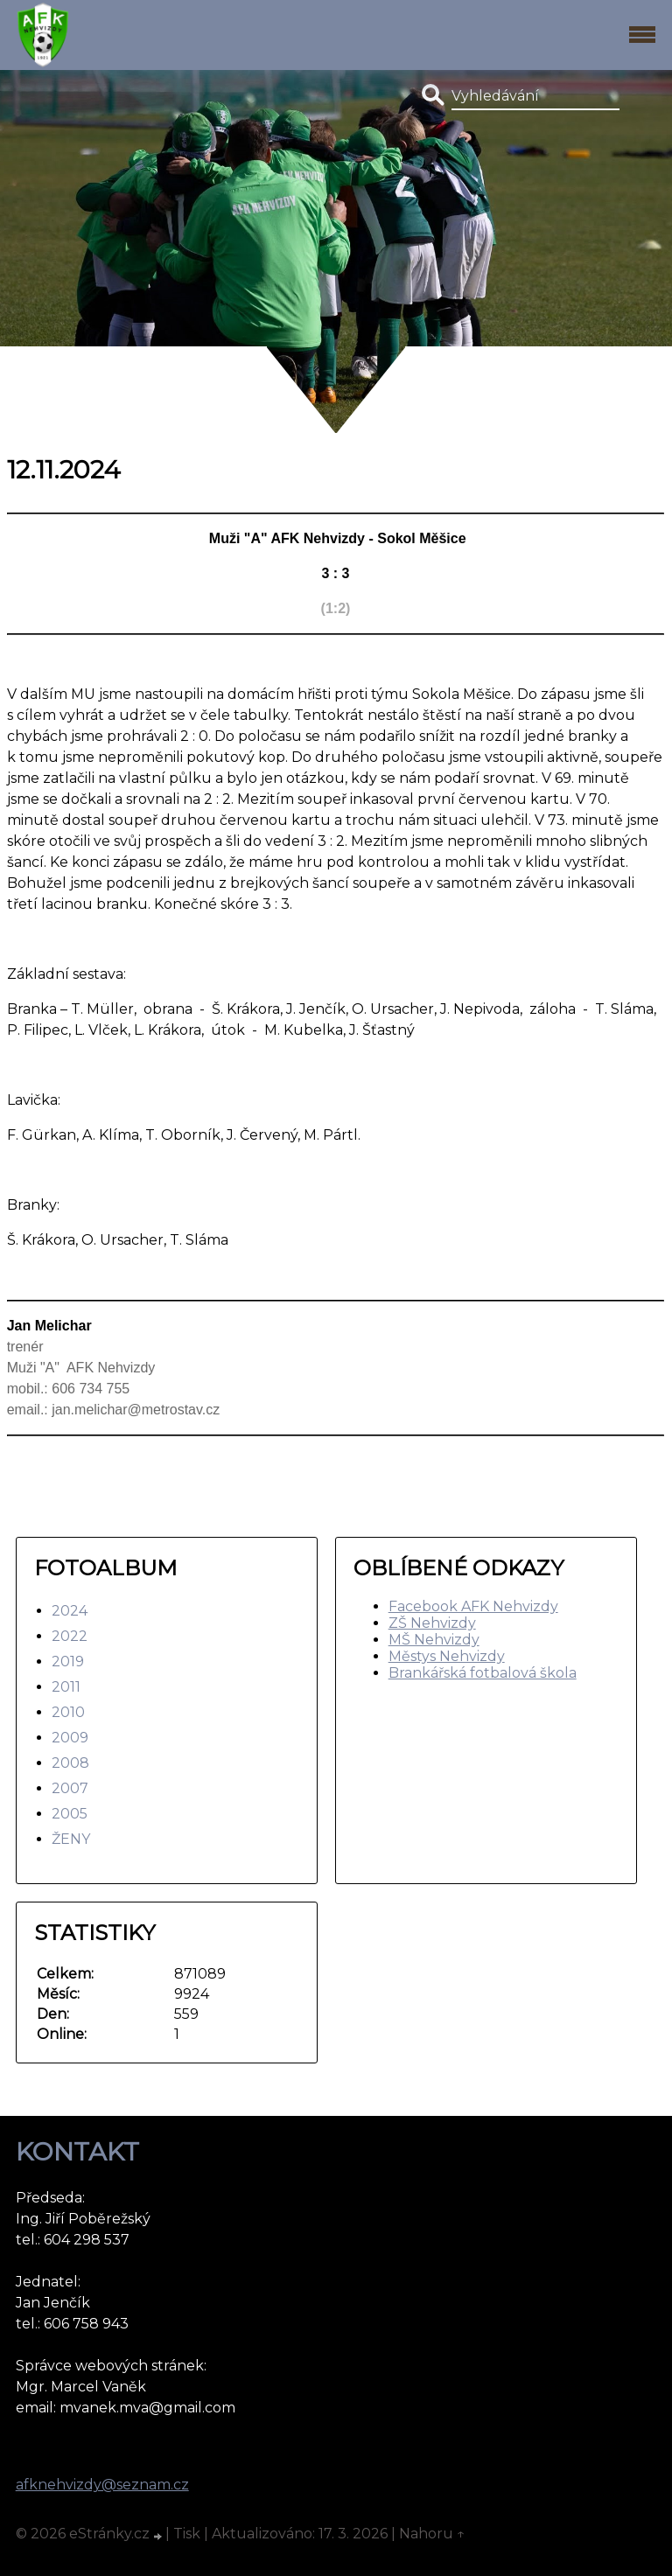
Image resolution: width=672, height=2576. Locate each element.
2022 (70, 1636)
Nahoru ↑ (432, 2533)
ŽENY (71, 1839)
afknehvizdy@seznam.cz (102, 2484)
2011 (66, 1687)
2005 (70, 1813)
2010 (68, 1712)
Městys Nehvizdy (446, 1656)
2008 (70, 1763)
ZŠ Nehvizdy (432, 1623)
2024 (70, 1610)
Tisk (186, 2533)
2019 (68, 1661)
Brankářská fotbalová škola (482, 1673)
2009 (70, 1737)
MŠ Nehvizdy (434, 1639)
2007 (70, 1788)
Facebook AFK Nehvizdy (473, 1606)
